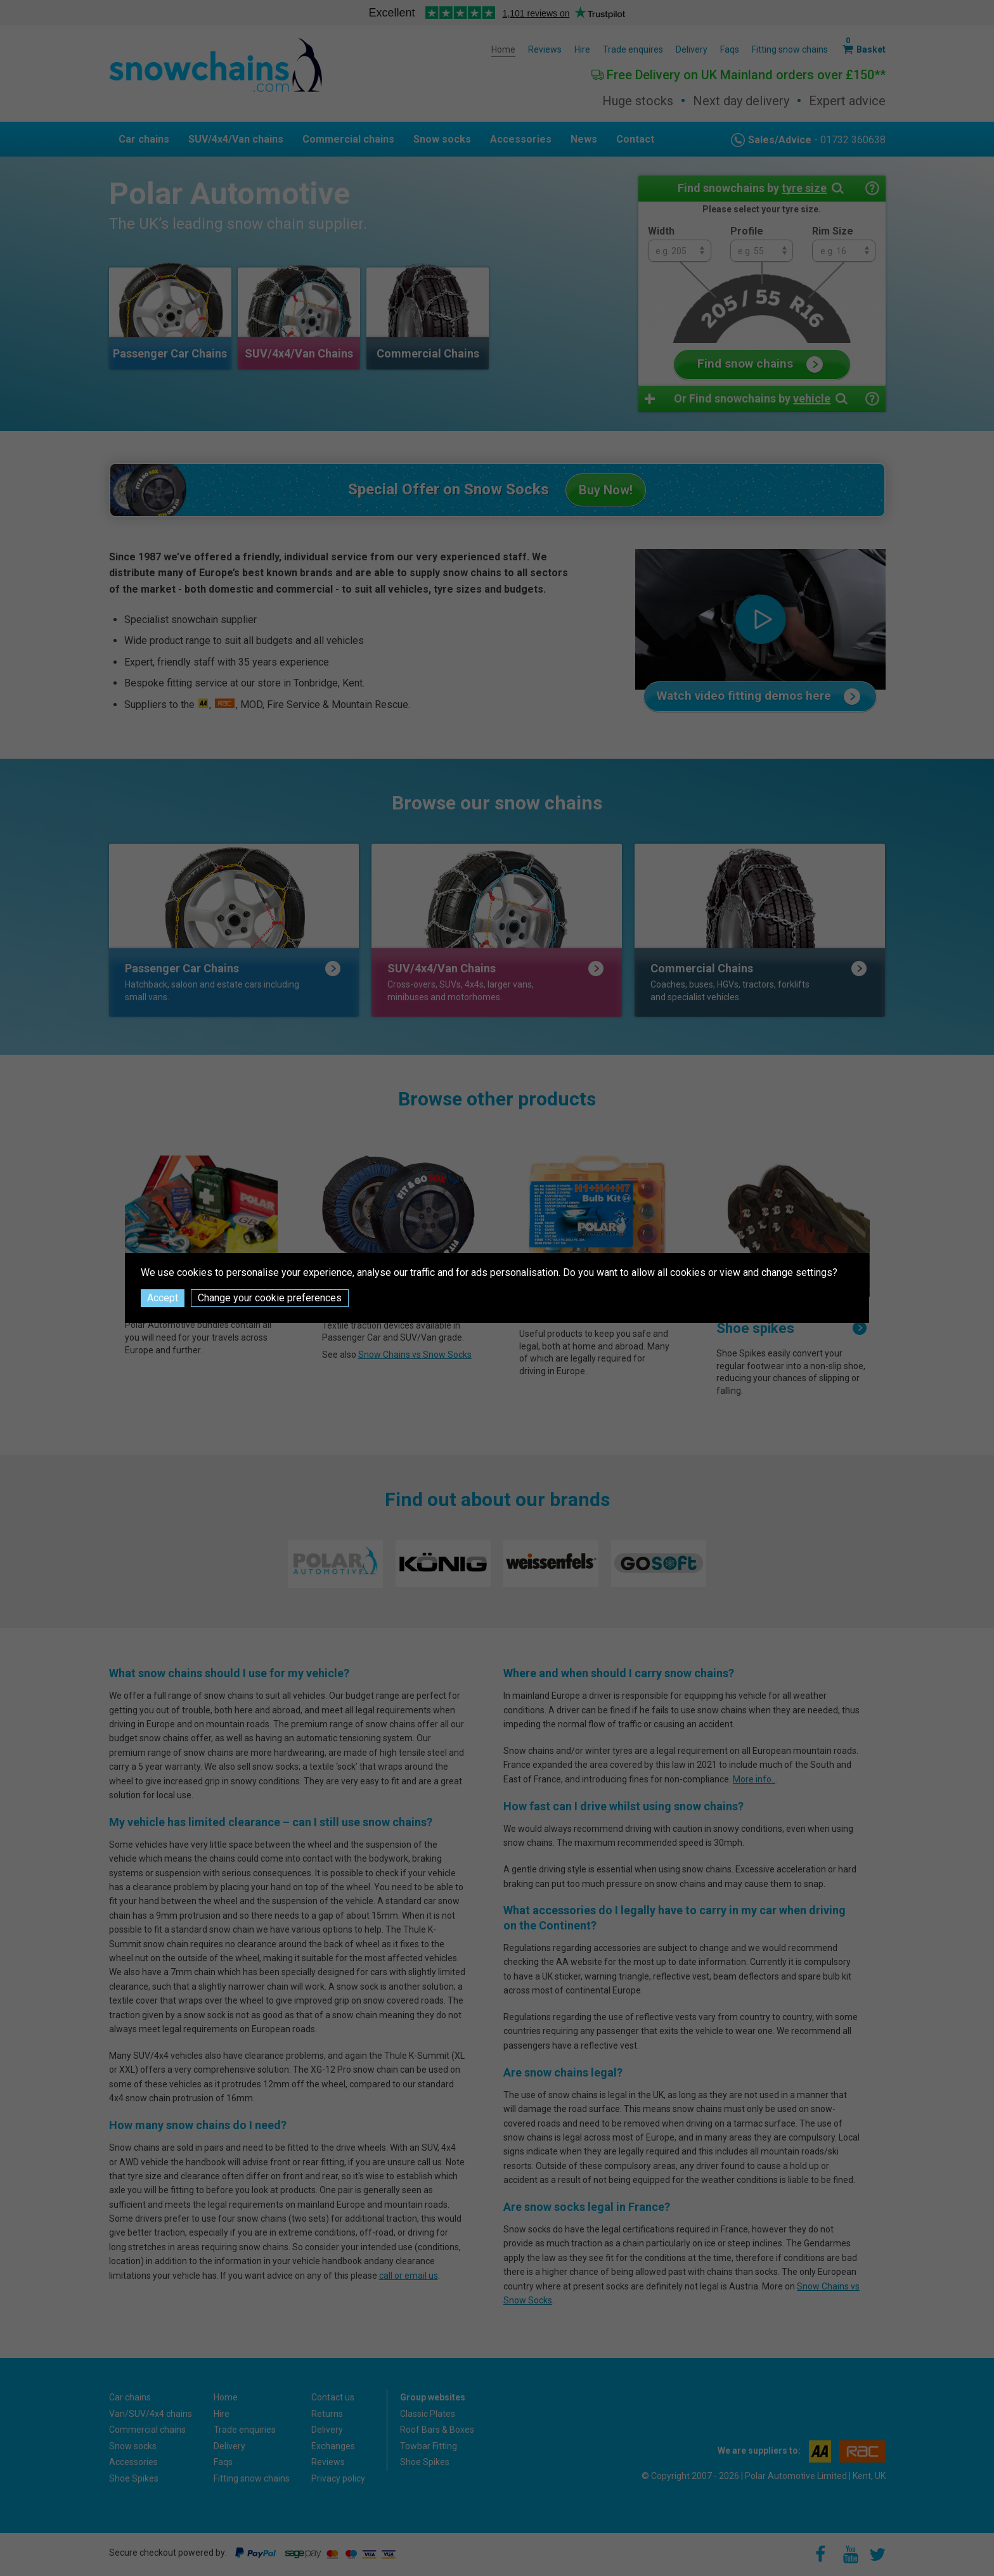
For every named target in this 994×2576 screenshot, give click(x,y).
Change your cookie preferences (270, 1298)
